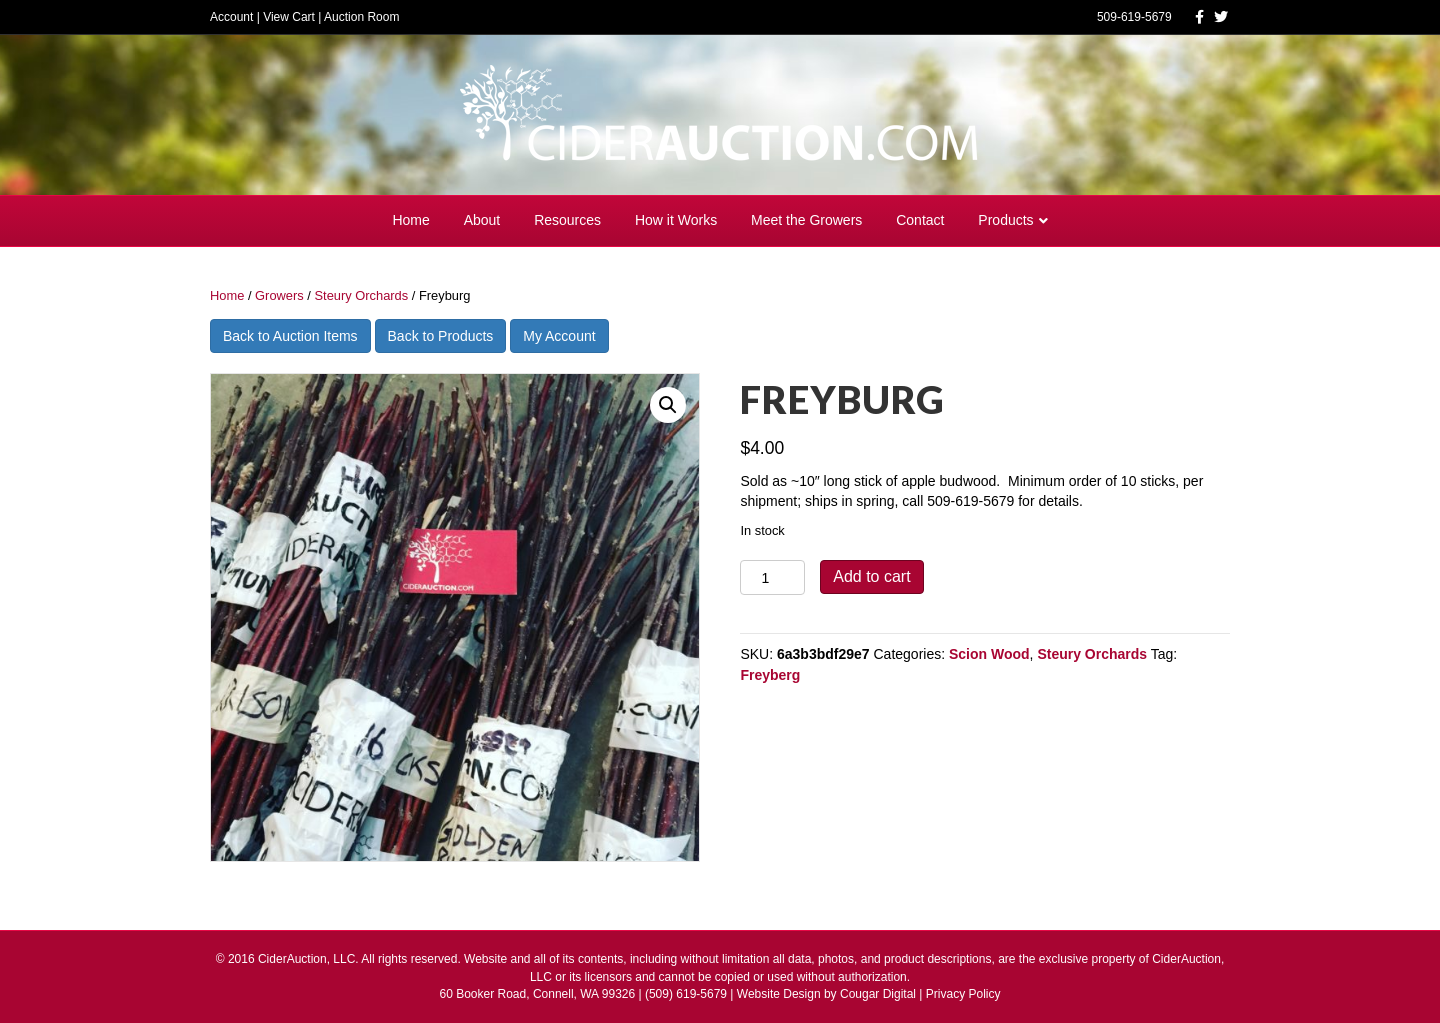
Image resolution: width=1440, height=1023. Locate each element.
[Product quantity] (772, 577)
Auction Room (361, 17)
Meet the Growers (806, 220)
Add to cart (871, 576)
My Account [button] (559, 336)
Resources (567, 220)
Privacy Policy (963, 994)
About (482, 220)
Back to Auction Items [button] (290, 336)
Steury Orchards (361, 295)
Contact (920, 220)
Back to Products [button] (441, 336)
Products (1005, 220)
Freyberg (770, 675)
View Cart (289, 17)
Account (231, 17)
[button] (668, 405)
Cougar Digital (878, 994)
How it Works (676, 220)
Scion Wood (989, 654)
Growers (279, 295)
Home (410, 220)
